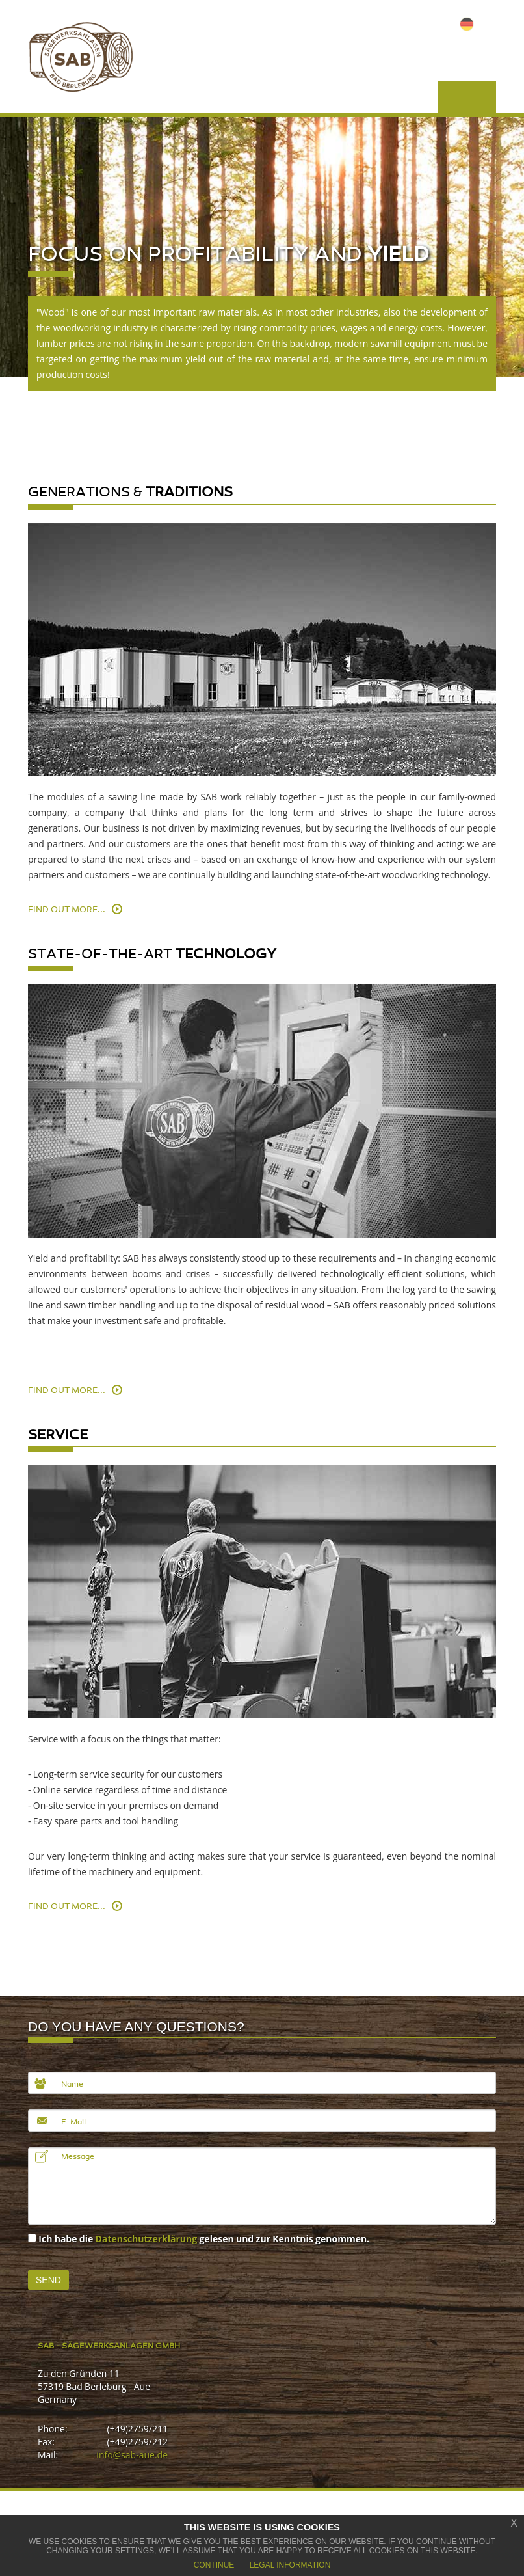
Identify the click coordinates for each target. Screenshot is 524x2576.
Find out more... (66, 910)
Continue (214, 2564)
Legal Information (290, 2564)
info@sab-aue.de (132, 2454)
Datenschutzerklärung (147, 2238)
